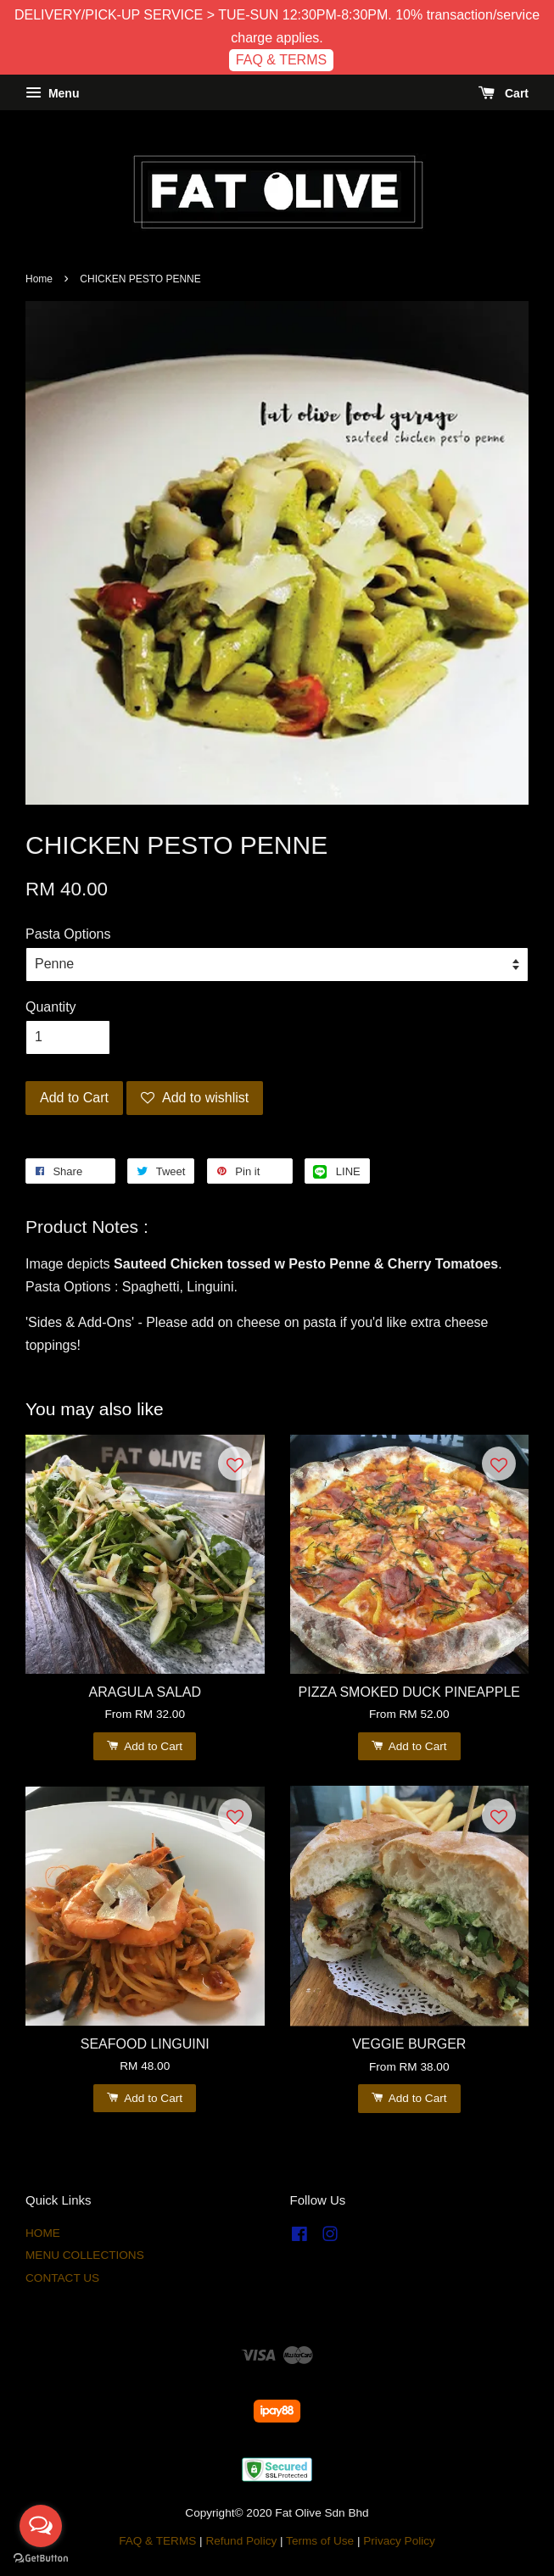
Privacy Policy (399, 2540)
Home (39, 279)
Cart (503, 93)
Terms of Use (320, 2540)
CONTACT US (62, 2278)
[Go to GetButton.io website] (41, 2558)
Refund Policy (241, 2540)
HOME (42, 2233)
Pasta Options (68, 934)
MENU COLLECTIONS (84, 2255)
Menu (52, 93)
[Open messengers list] (41, 2526)
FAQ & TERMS (281, 60)
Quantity (50, 1007)
